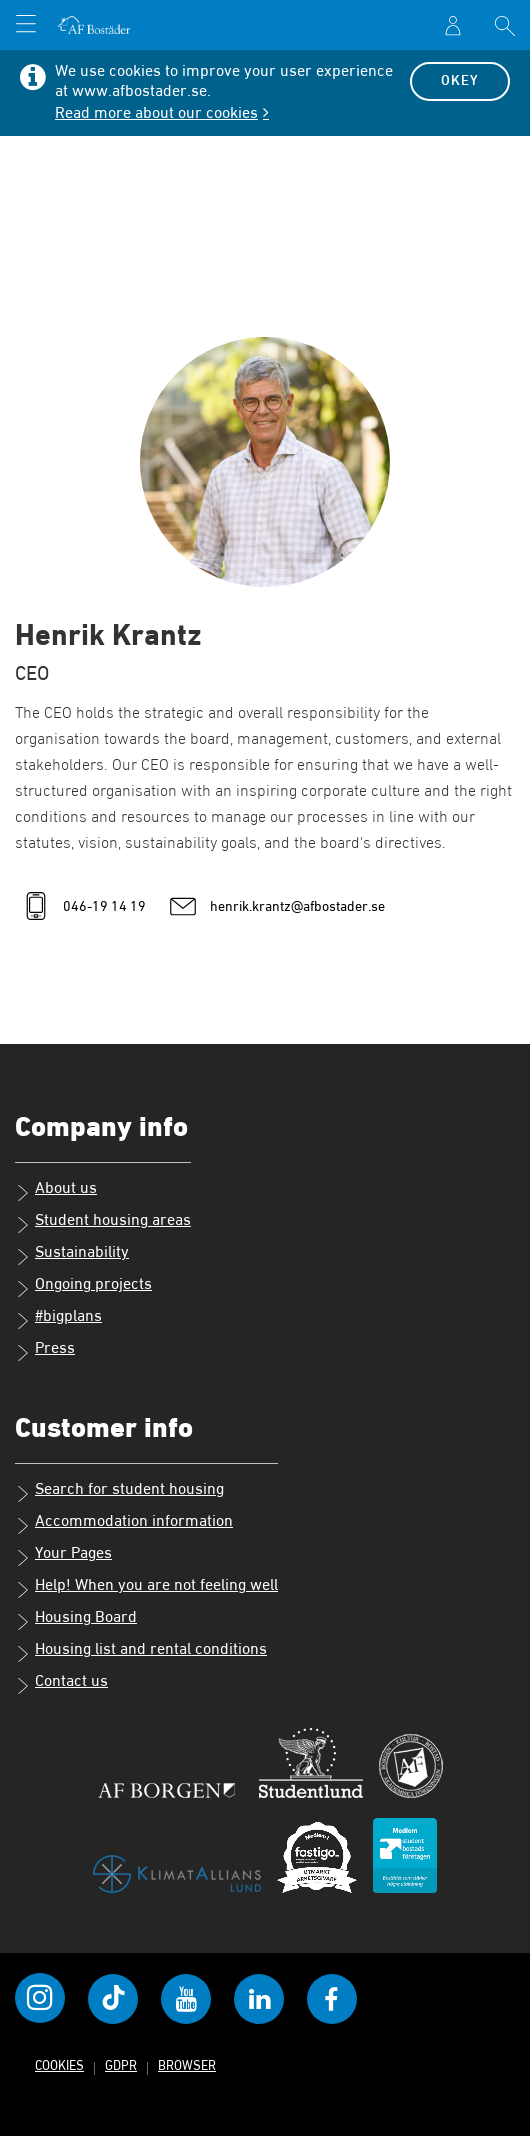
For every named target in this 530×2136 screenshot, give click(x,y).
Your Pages (63, 1556)
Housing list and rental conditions (141, 1652)
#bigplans (58, 1319)
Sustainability (72, 1255)
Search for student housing (119, 1492)
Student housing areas (103, 1223)
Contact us (61, 1684)
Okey (460, 81)
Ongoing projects (83, 1287)
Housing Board (76, 1620)
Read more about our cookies (156, 114)
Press (45, 1351)
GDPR (121, 2066)
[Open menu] (26, 26)
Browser (187, 2066)
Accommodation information (124, 1524)
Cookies (59, 2066)
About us (56, 1191)
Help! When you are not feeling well (146, 1588)
